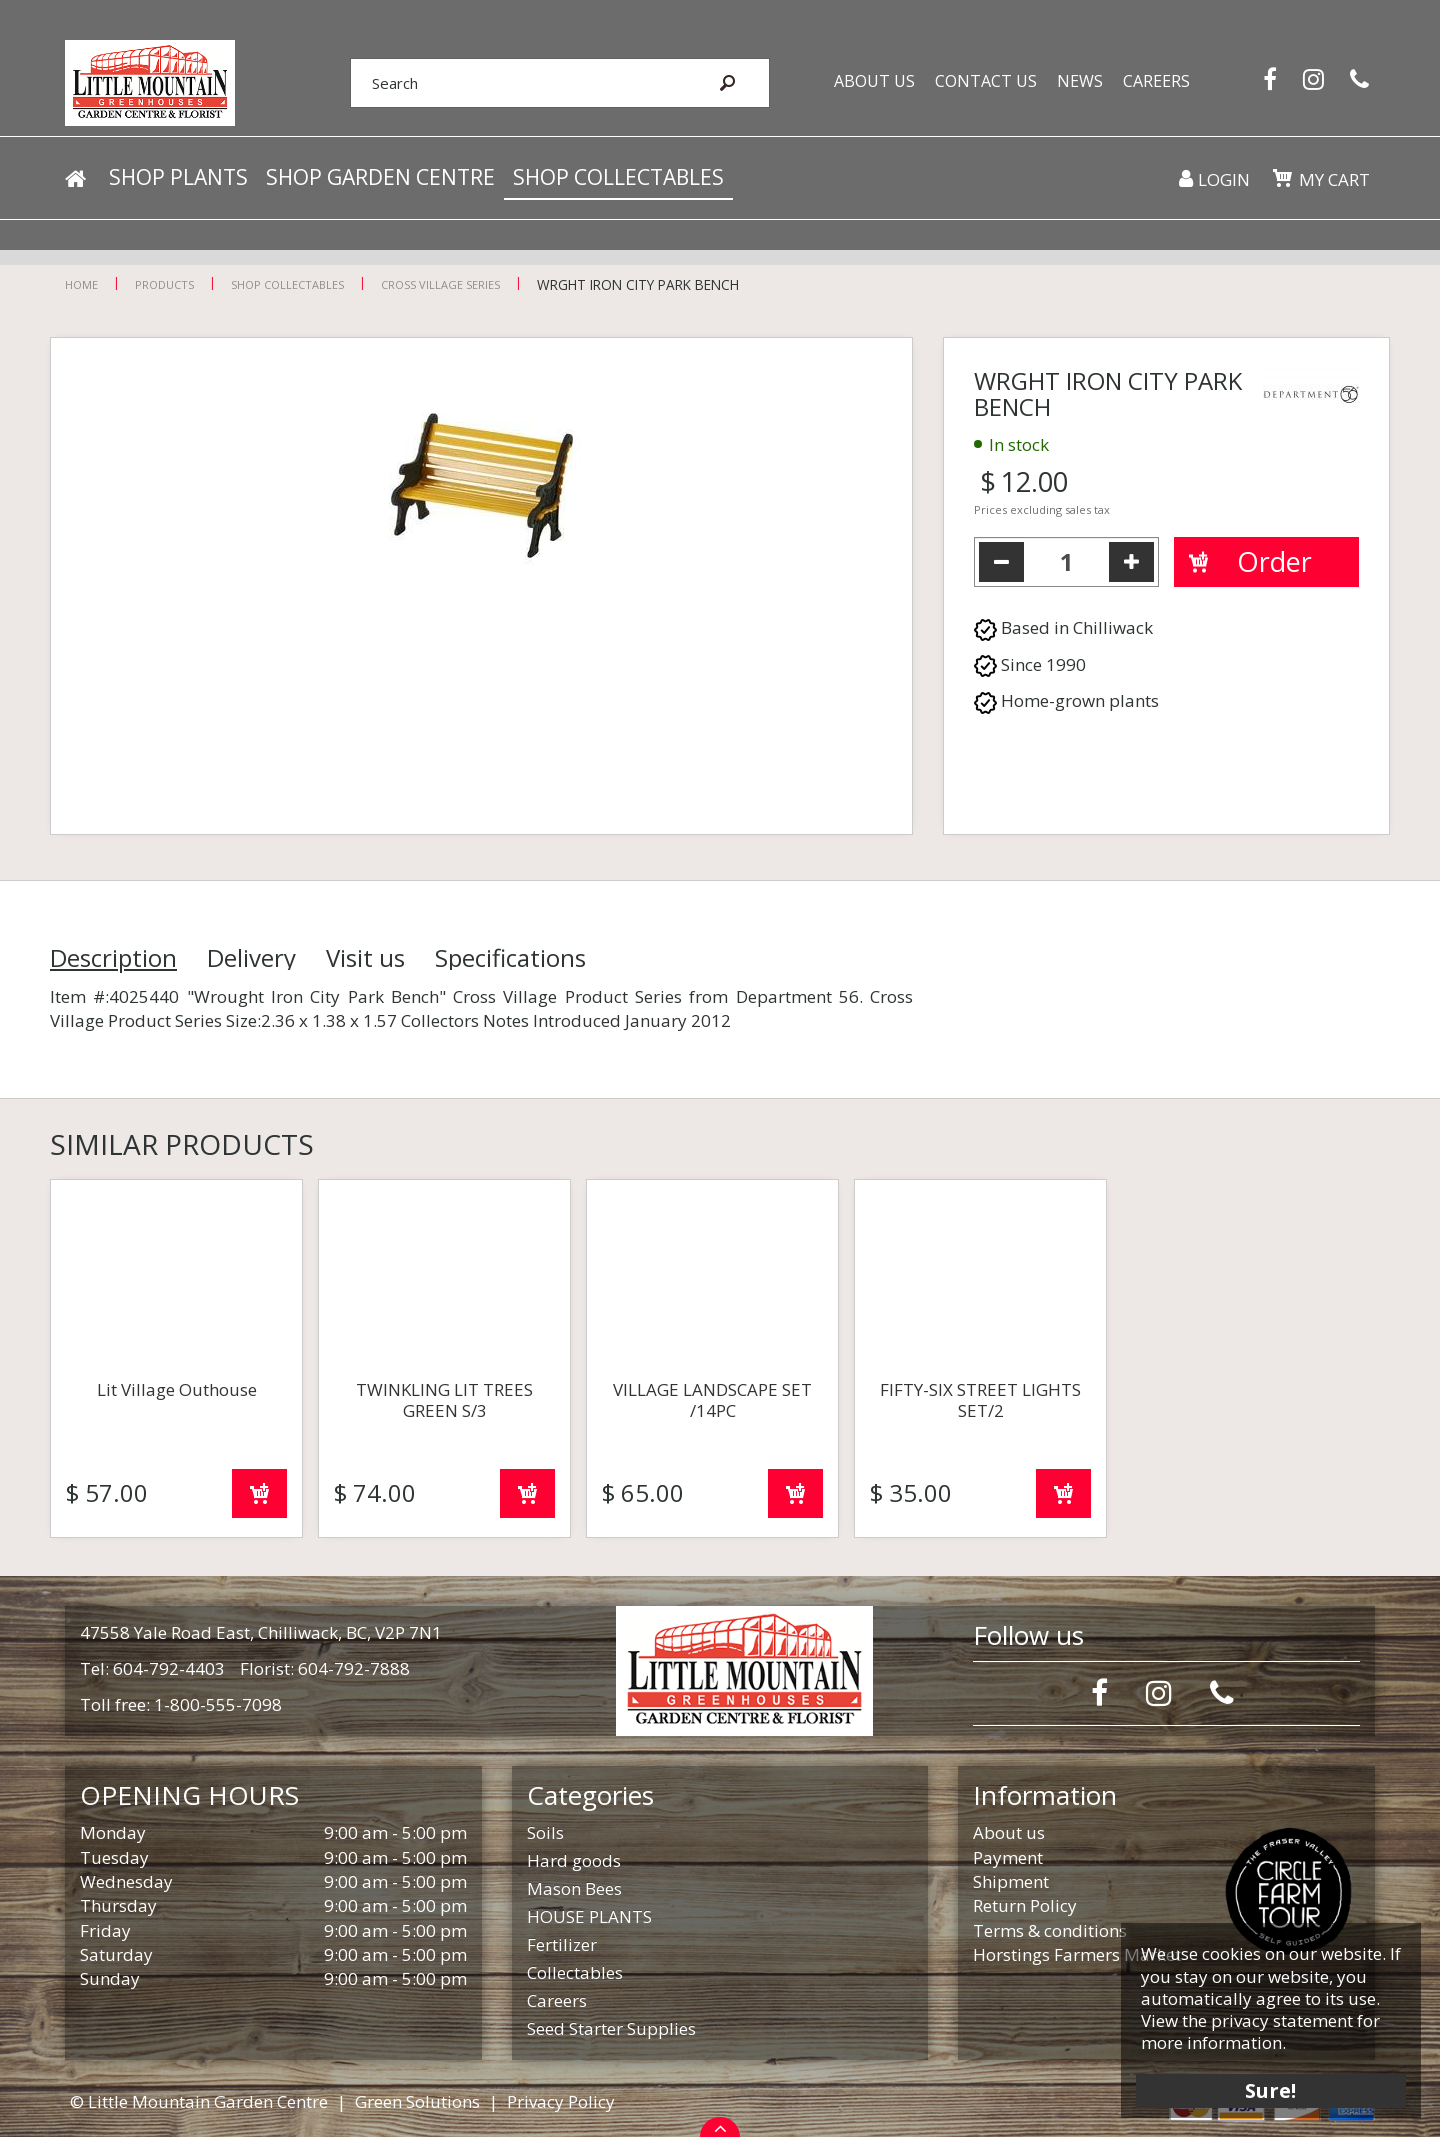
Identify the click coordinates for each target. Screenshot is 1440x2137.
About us (1009, 1832)
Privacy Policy (561, 2101)
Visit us (365, 958)
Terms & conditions (1050, 1930)
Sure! (1270, 2089)
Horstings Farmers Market (1077, 1954)
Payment (1008, 1857)
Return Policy (1025, 1905)
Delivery (251, 958)
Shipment (1011, 1881)
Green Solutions (417, 2101)
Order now (259, 1493)
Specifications (510, 958)
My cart (1334, 179)
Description (113, 958)
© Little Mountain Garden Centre (199, 2101)
